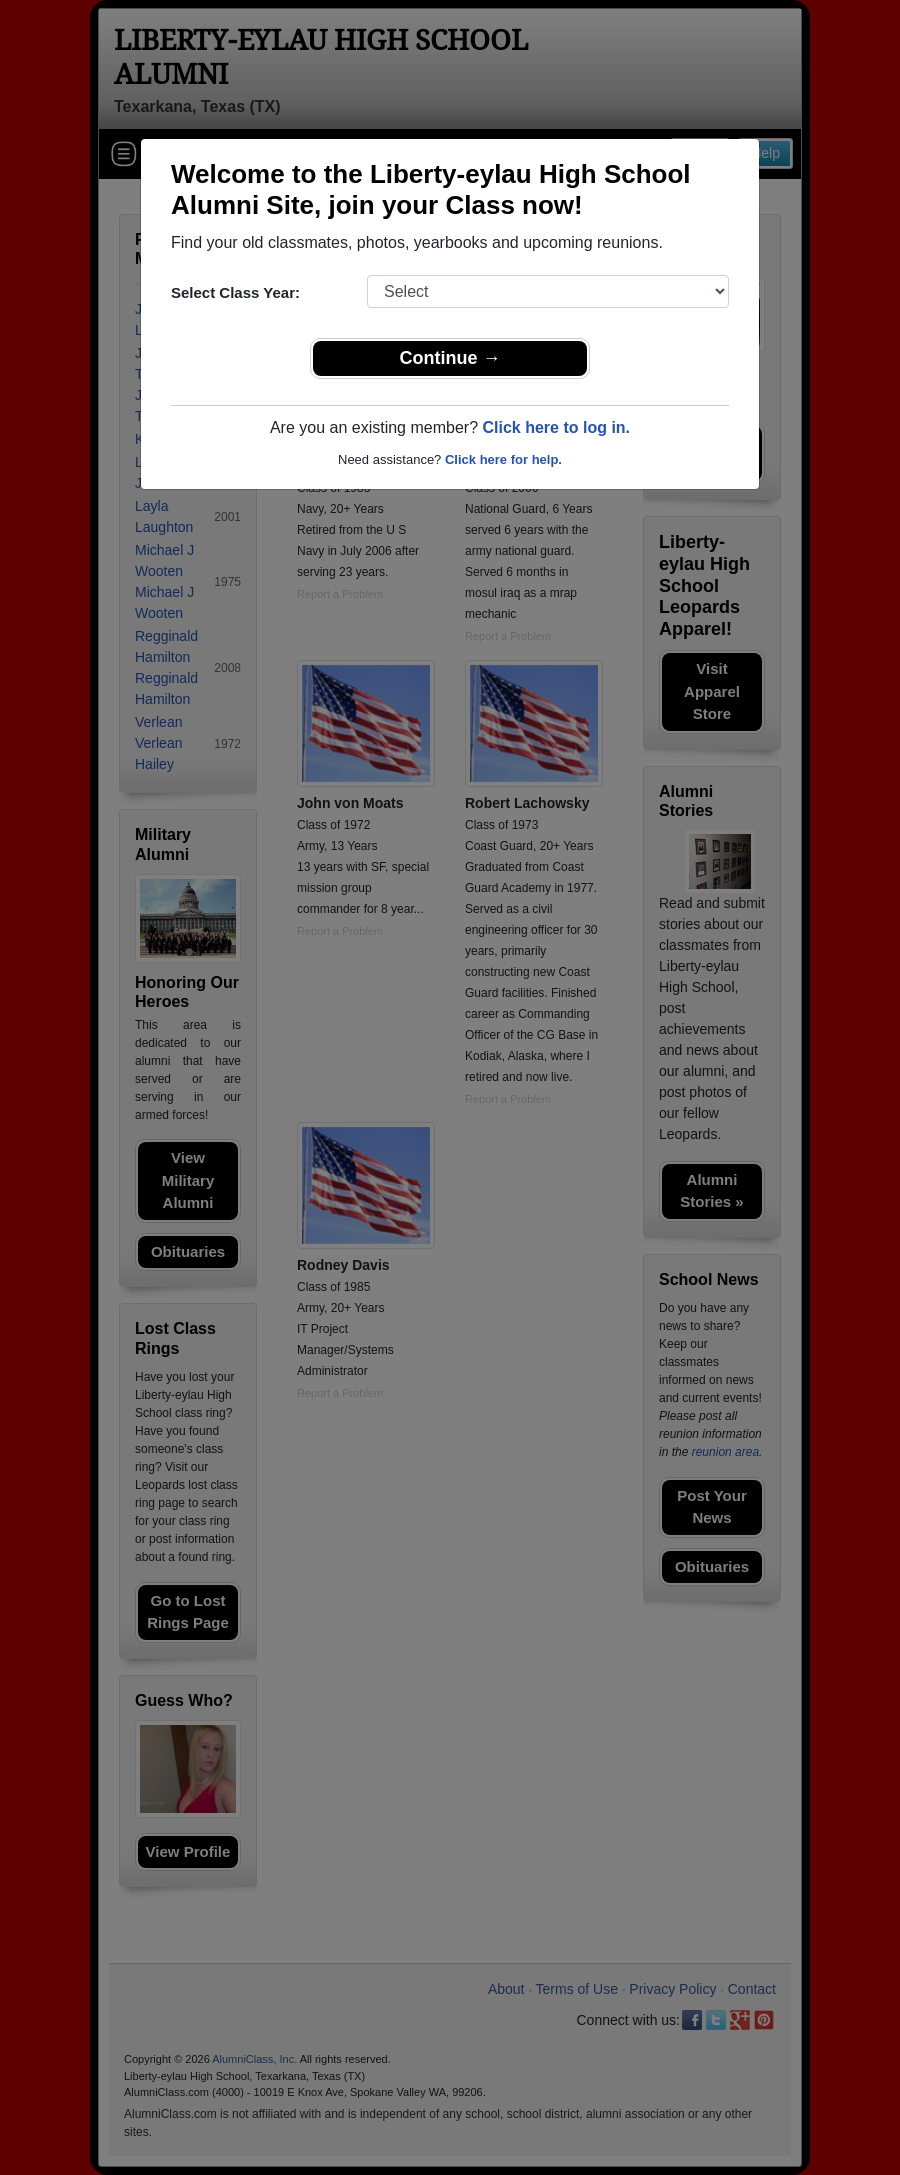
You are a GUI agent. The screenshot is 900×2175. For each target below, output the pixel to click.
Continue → (450, 358)
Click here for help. (503, 459)
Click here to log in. (556, 427)
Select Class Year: (235, 292)
